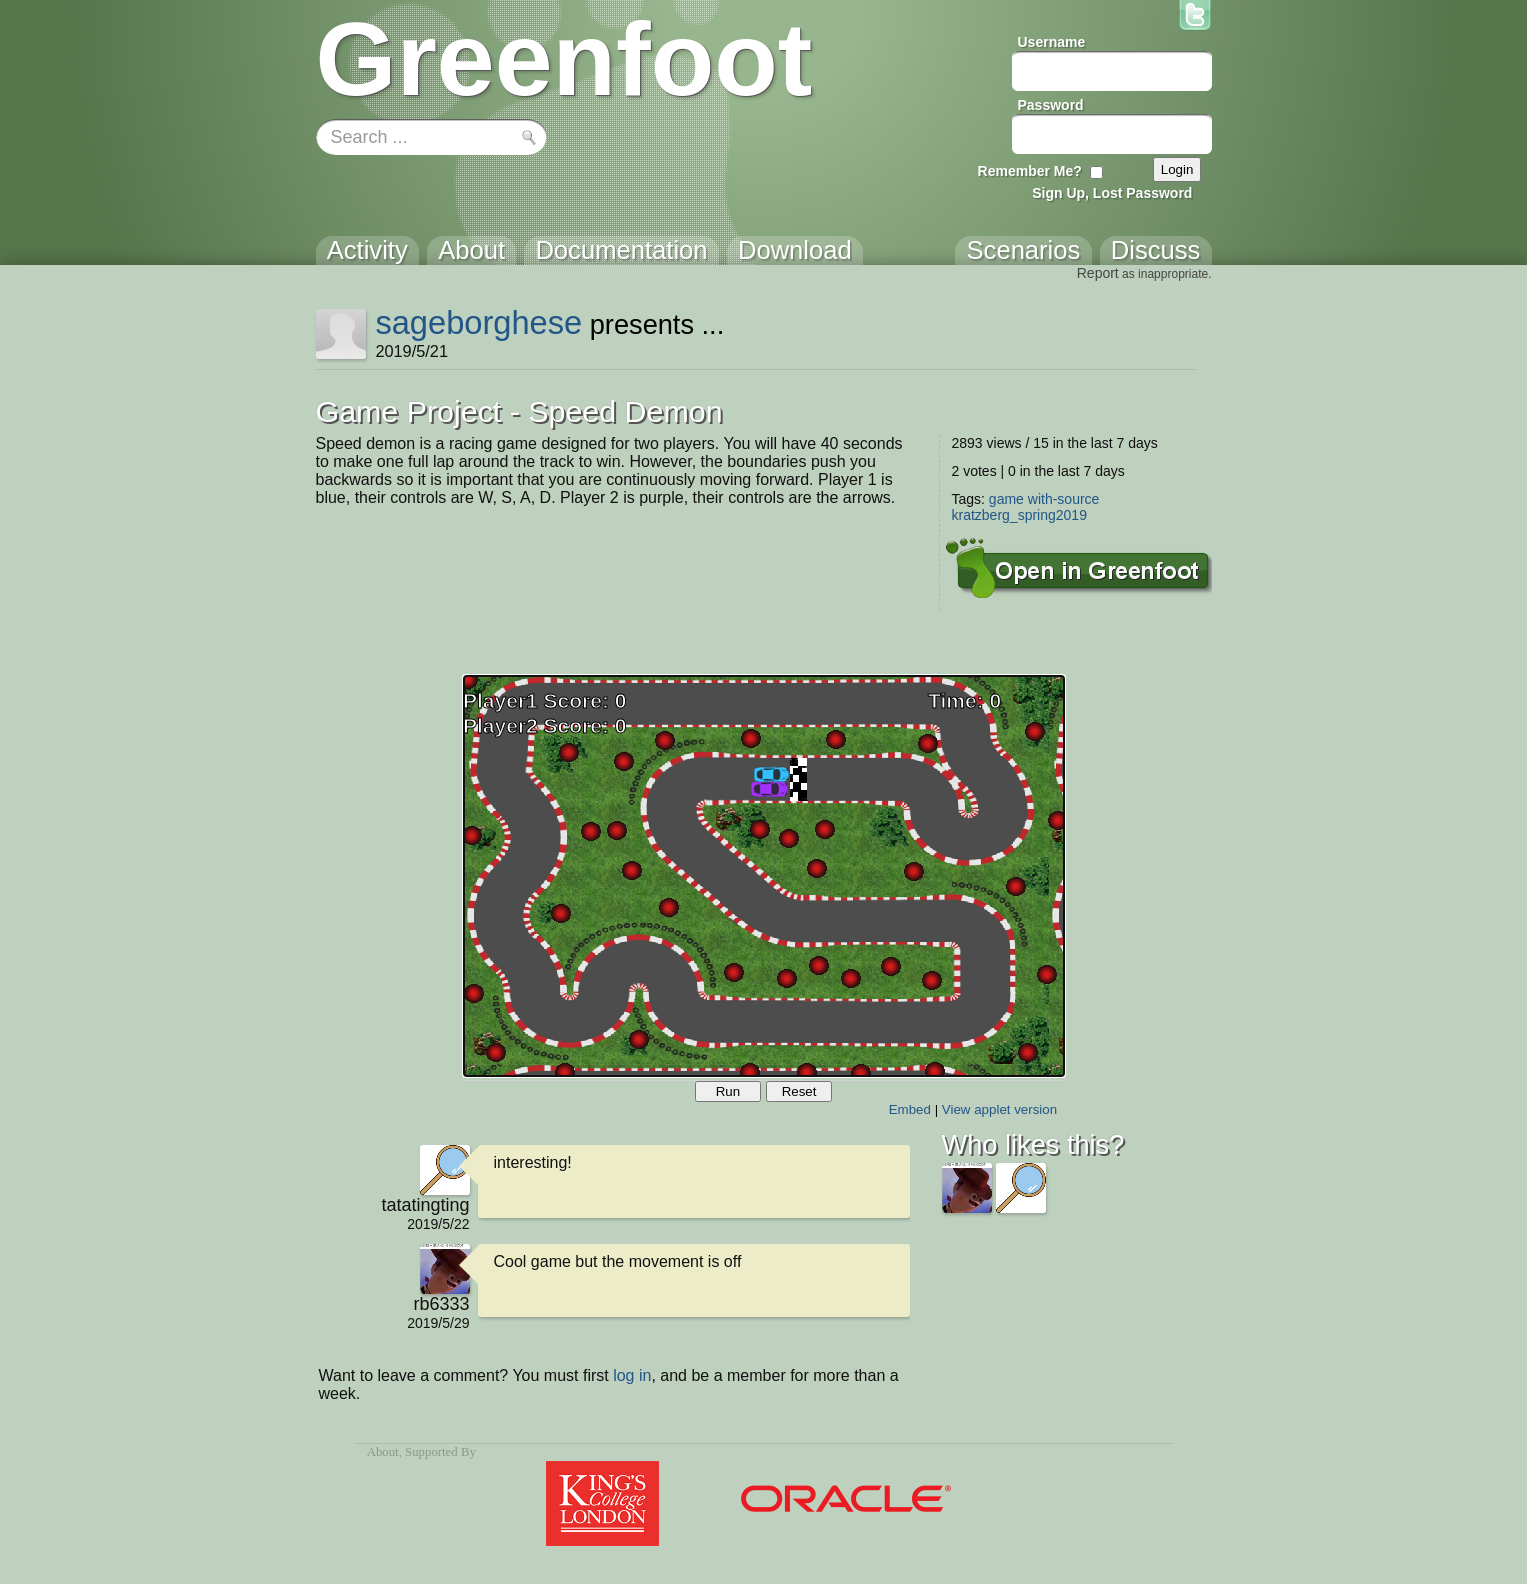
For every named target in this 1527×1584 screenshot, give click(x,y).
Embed (910, 1109)
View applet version (999, 1109)
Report (1098, 273)
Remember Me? (1030, 171)
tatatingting (425, 1205)
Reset (799, 1091)
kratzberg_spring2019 (1019, 515)
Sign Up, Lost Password (1112, 193)
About (383, 1452)
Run (728, 1091)
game (1006, 499)
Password (1051, 105)
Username (1052, 42)
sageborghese (478, 322)
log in (632, 1375)
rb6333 (441, 1304)
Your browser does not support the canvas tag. (764, 876)
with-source (1064, 499)
